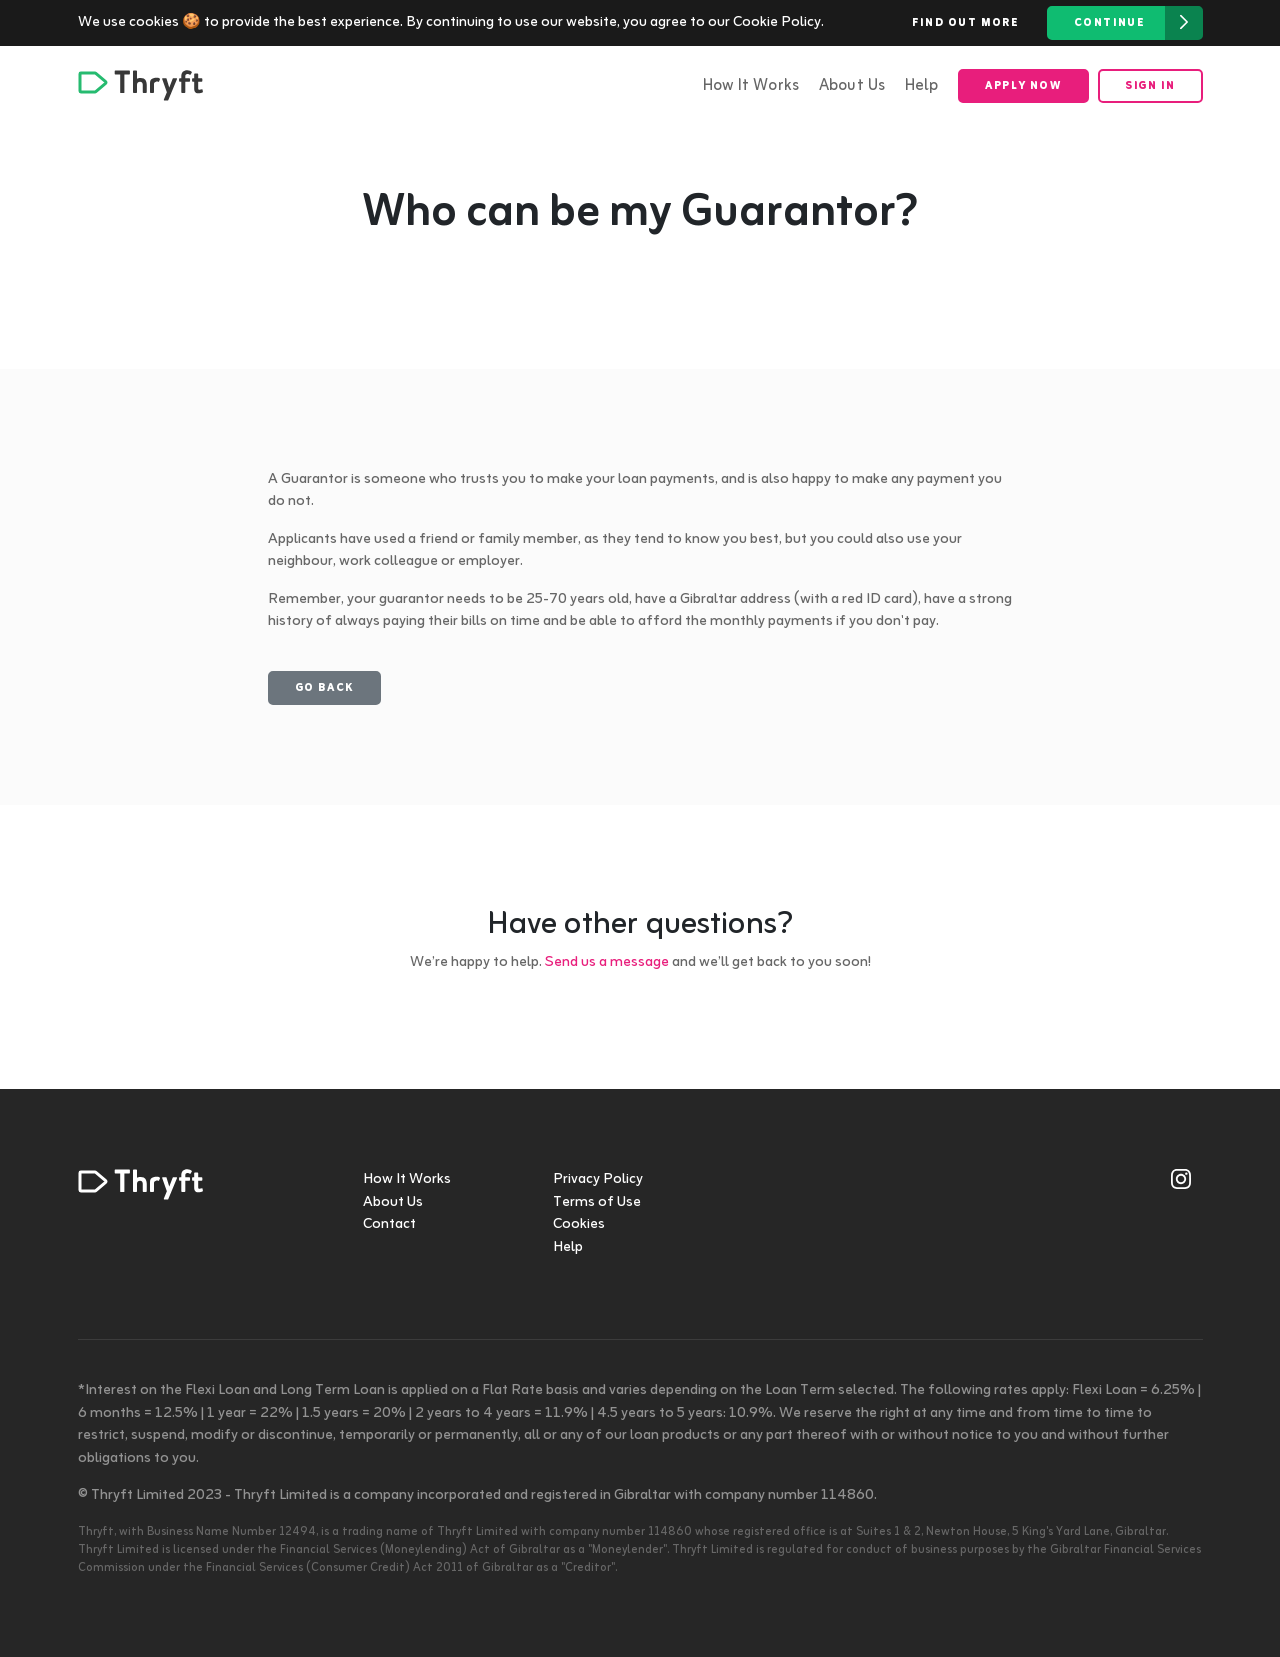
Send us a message (607, 962)
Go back (324, 688)
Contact (389, 1224)
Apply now (1023, 86)
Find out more (966, 23)
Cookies (579, 1224)
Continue (1138, 23)
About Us (852, 86)
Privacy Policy (598, 1179)
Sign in (1150, 86)
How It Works (751, 86)
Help (922, 86)
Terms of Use (597, 1202)
